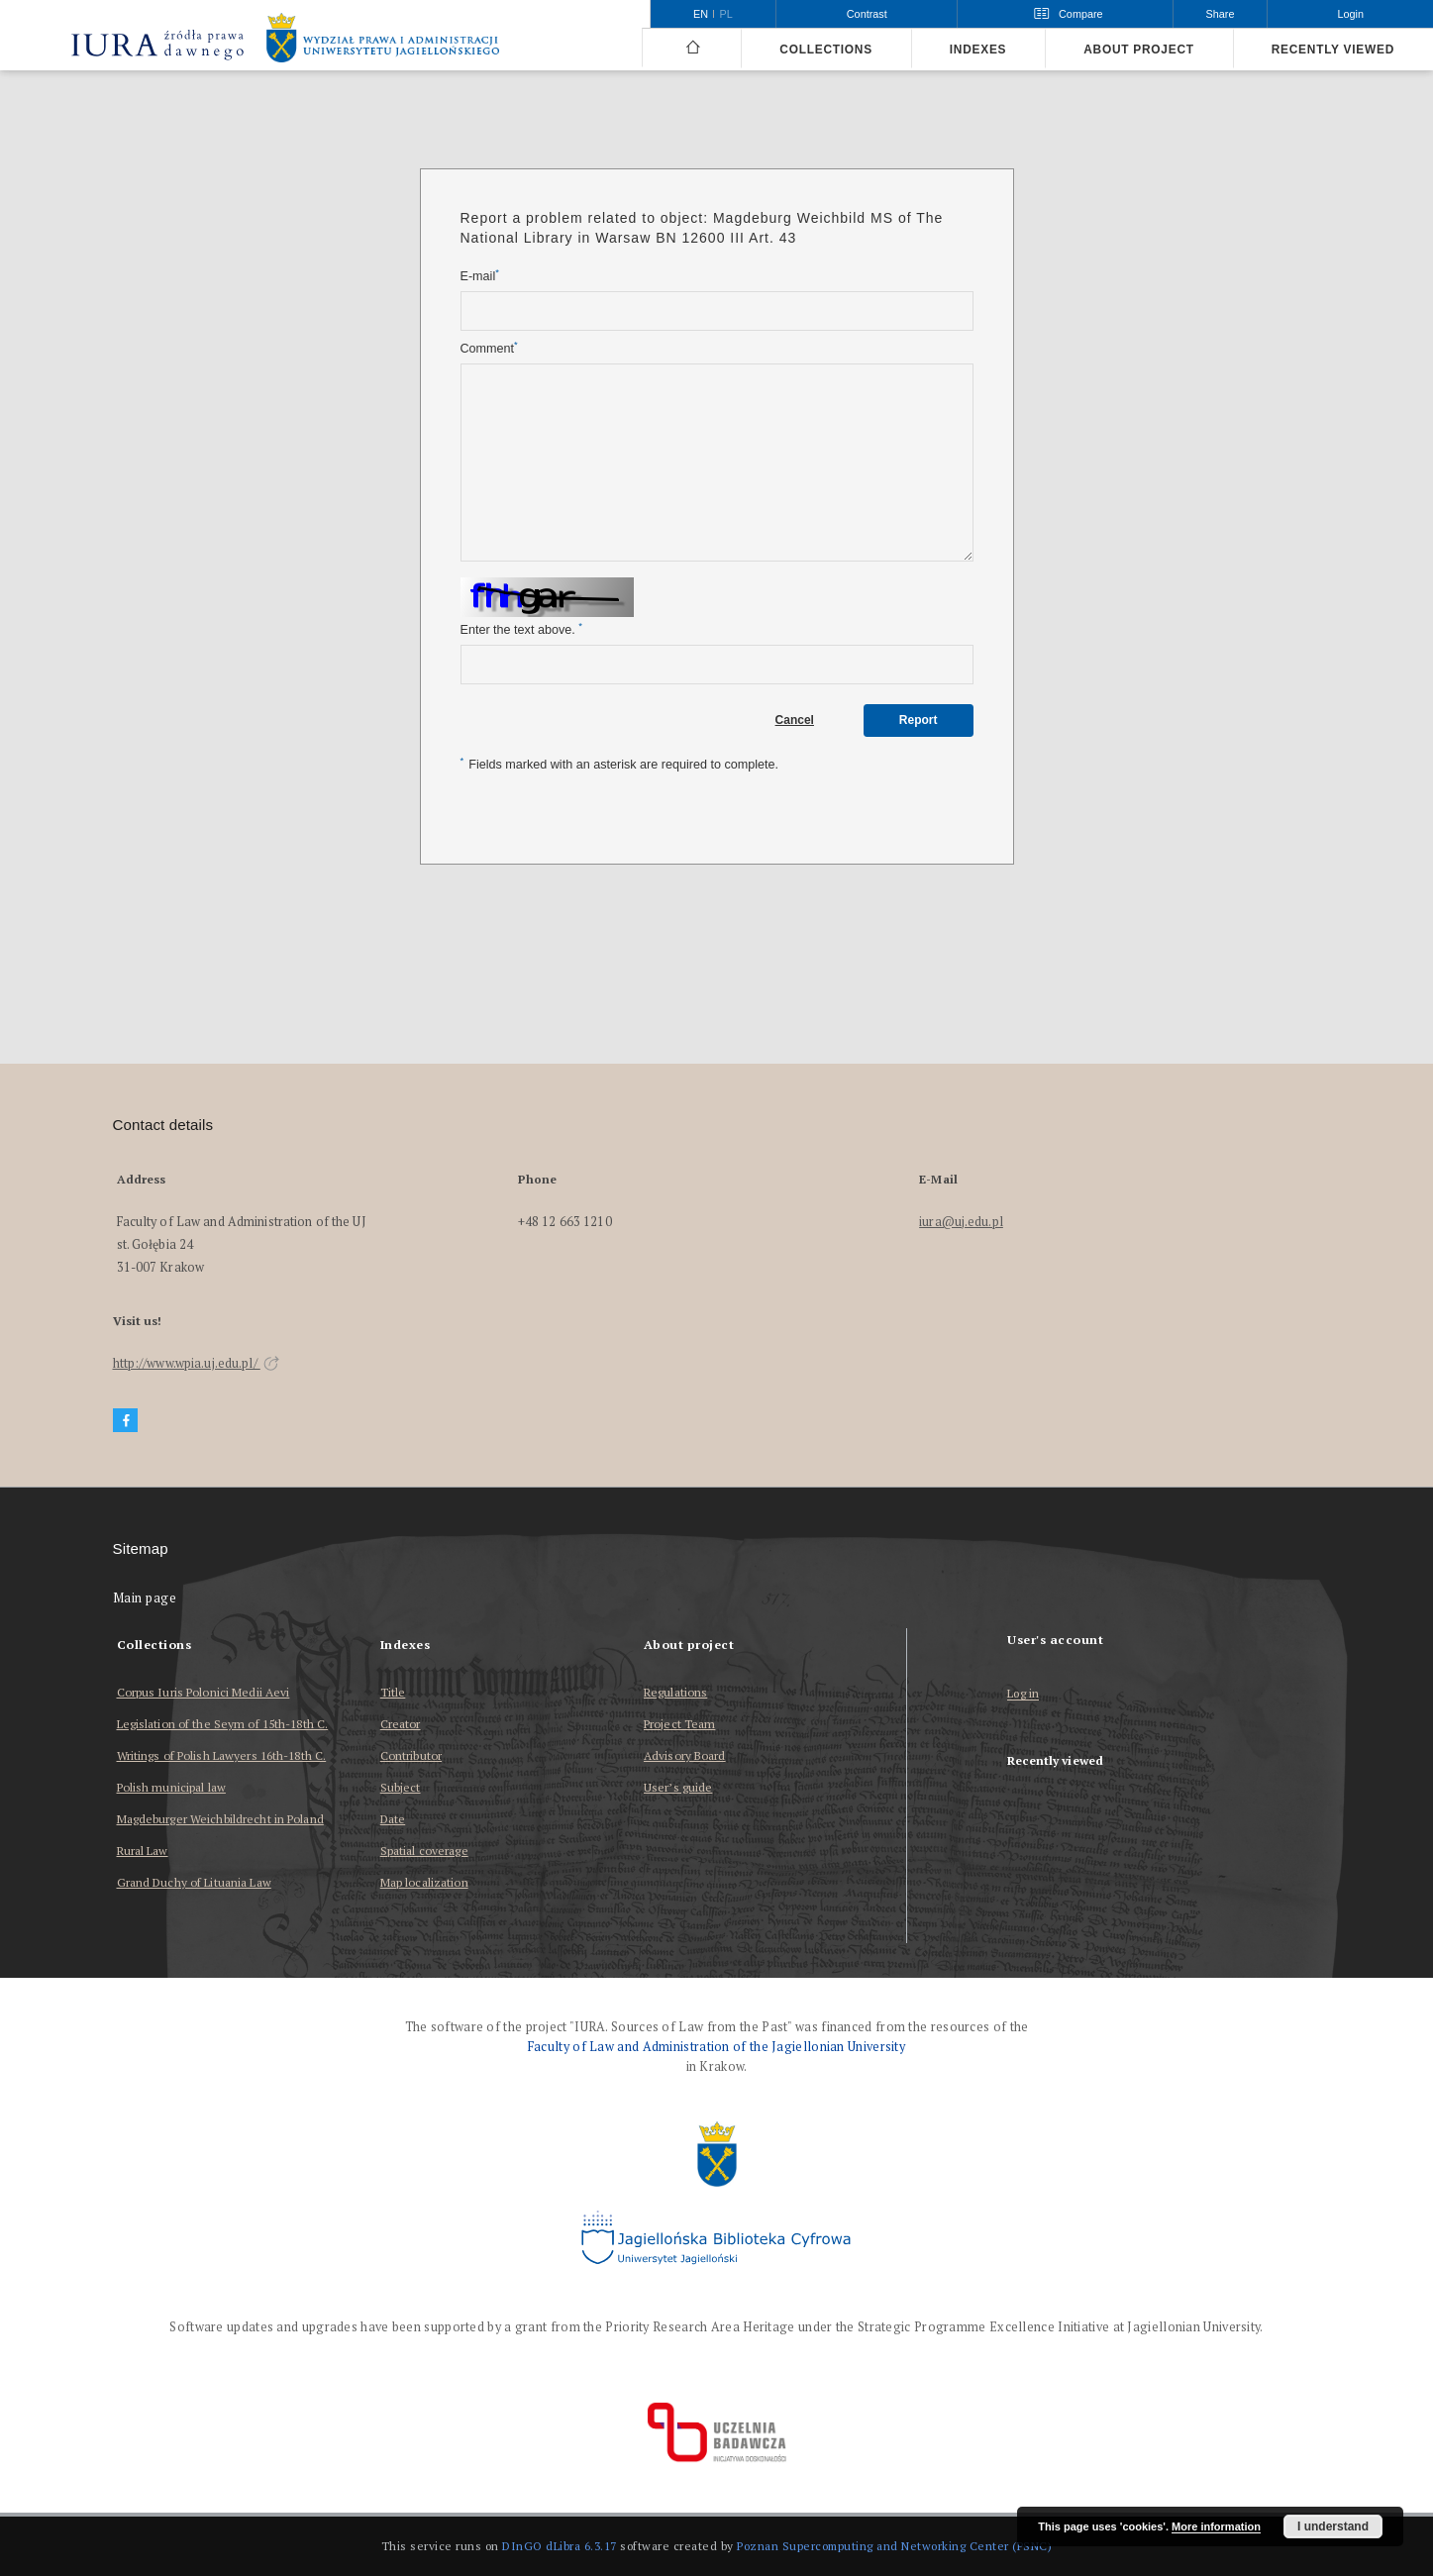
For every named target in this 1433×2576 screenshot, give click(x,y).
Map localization (424, 1882)
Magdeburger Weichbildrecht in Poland (220, 1818)
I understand (1333, 2526)
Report (918, 720)
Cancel (794, 720)
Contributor (411, 1755)
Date (392, 1818)
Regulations (675, 1692)
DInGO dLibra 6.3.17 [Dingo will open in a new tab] (559, 2545)
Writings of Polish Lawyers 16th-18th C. (222, 1755)
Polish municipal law (171, 1787)
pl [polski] (726, 14)
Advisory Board (685, 1755)
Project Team (679, 1723)
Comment (489, 348)
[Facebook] (126, 1420)
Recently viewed (1333, 49)
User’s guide (678, 1787)
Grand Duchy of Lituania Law (194, 1882)
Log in (1023, 1694)
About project (1138, 49)
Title (393, 1692)
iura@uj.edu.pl (961, 1221)
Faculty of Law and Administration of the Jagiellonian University (716, 2046)
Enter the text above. (521, 629)
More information (1216, 2526)
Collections (825, 49)
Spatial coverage (424, 1850)
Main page (145, 1598)
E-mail (480, 275)
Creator (400, 1723)
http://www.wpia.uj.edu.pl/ (196, 1363)
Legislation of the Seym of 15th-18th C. (223, 1723)
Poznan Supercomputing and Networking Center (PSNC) (894, 2545)
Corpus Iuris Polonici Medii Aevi (203, 1692)
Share (1220, 14)
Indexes (978, 49)
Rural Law (142, 1850)
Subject (400, 1787)
